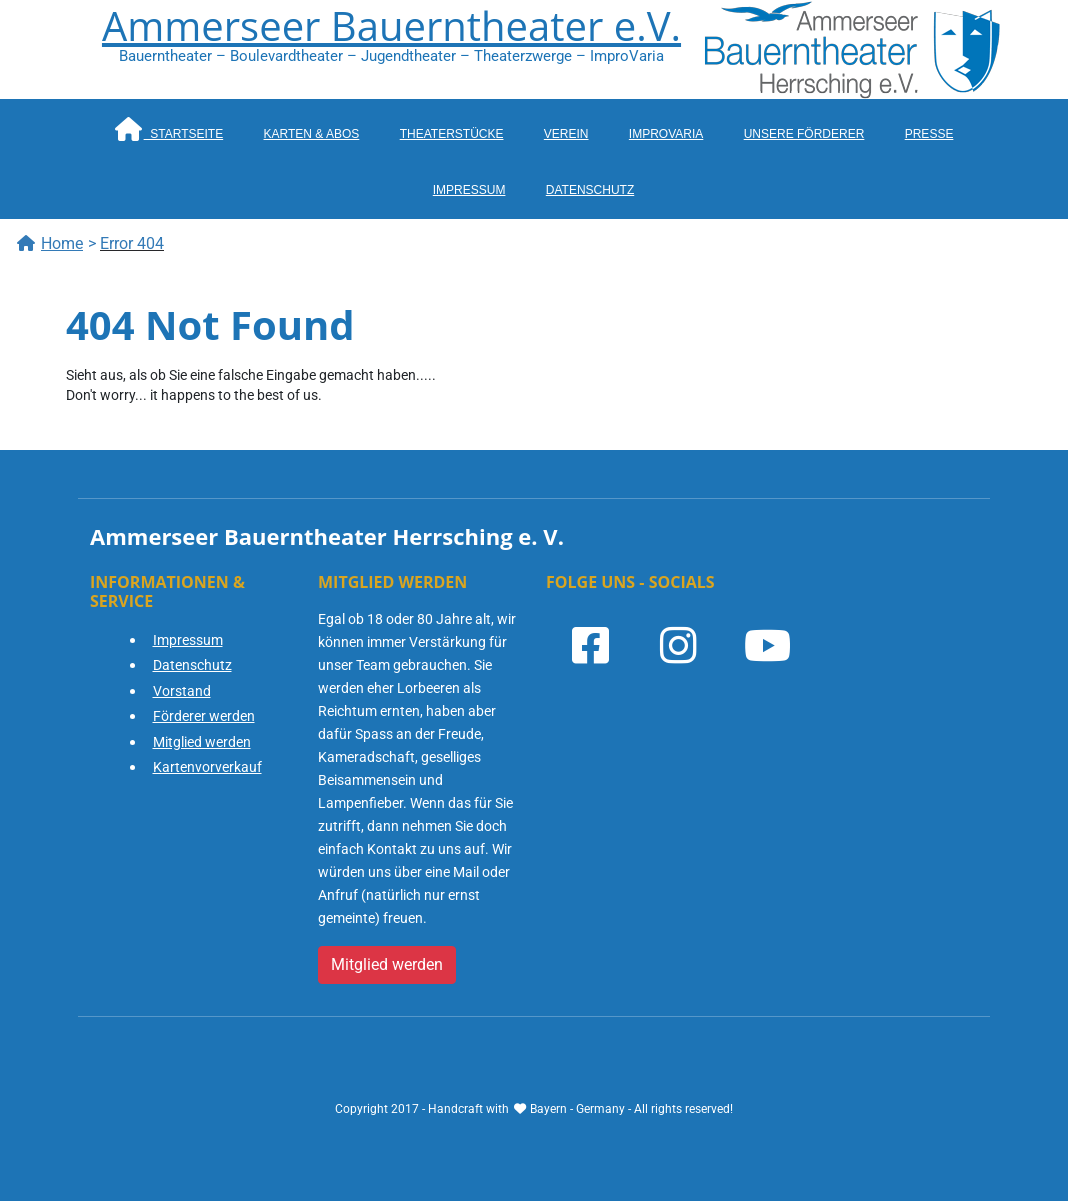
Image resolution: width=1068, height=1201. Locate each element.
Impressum (469, 190)
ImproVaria (666, 134)
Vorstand (182, 691)
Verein (566, 134)
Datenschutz (590, 190)
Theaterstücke (452, 134)
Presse (929, 134)
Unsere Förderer (804, 134)
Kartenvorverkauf (207, 767)
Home (49, 243)
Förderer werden (204, 716)
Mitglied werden (202, 742)
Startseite (169, 129)
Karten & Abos (312, 134)
